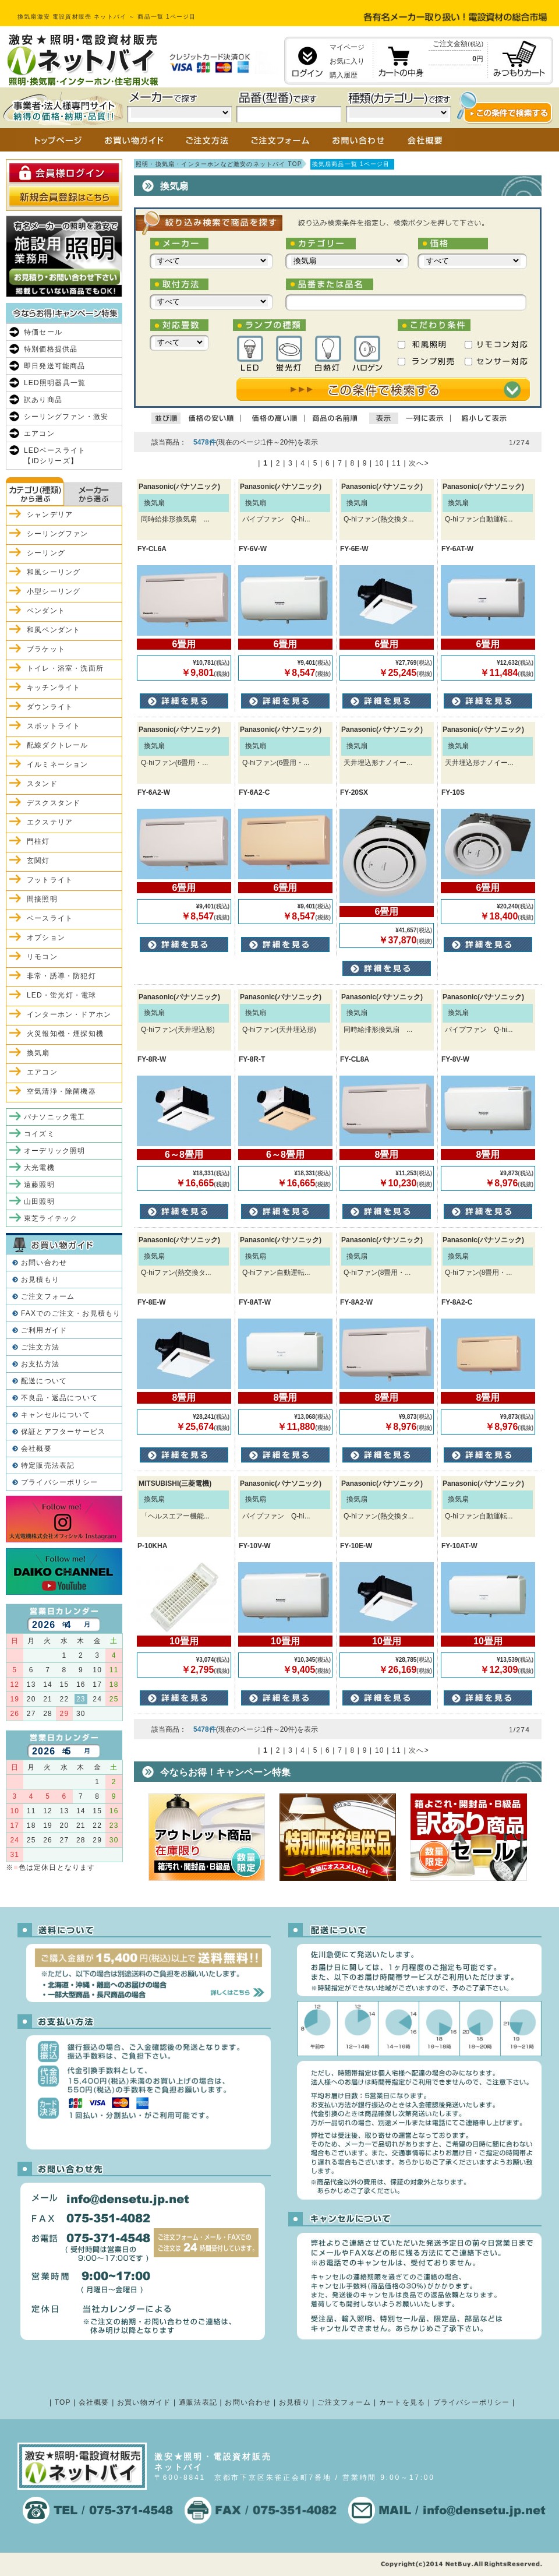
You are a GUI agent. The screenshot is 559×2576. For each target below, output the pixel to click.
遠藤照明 (39, 1184)
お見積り (294, 2402)
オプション (46, 937)
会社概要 (36, 1448)
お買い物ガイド (144, 2402)
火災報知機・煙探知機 (65, 1034)
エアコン (39, 433)
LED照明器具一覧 (55, 383)
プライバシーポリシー (59, 1482)
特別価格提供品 (50, 349)
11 (396, 463)
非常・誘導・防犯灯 (61, 976)
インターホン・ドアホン (69, 1014)
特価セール (43, 332)
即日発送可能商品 (55, 366)
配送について (44, 1381)
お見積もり (40, 1279)
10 (379, 463)
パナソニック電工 (55, 1117)
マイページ (347, 47)
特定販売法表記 (48, 1465)
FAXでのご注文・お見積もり (71, 1313)
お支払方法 (40, 1364)
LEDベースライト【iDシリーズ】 (55, 455)
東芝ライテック (50, 1218)
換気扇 (38, 1053)
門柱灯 (38, 841)
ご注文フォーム (48, 1296)
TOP (63, 2402)
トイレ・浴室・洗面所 (65, 668)
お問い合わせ (44, 1263)
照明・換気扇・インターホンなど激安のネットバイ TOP (219, 164)
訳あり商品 (43, 400)
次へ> (419, 463)
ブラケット (46, 649)
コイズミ (39, 1134)
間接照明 (42, 899)
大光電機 (39, 1168)
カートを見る (402, 2402)
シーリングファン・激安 (66, 417)
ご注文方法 (40, 1347)
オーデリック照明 (55, 1151)
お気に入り (347, 61)
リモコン (42, 957)
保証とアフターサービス (63, 1432)
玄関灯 (38, 861)
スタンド (42, 784)
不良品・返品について (59, 1398)
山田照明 (39, 1201)
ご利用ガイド (44, 1330)
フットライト (50, 880)
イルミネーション (58, 764)
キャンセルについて (55, 1415)
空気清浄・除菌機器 (61, 1091)
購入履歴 (344, 75)
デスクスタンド (53, 803)
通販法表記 (198, 2402)
